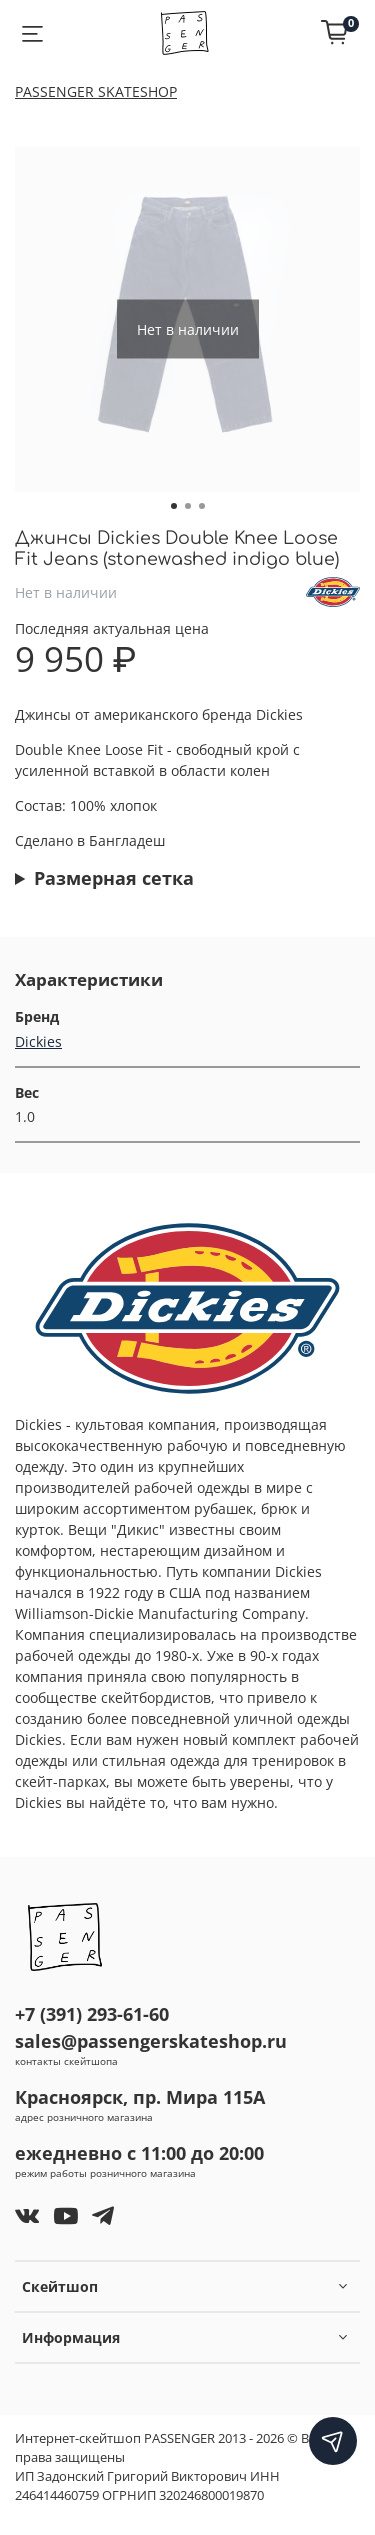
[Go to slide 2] (188, 506)
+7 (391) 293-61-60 (92, 2014)
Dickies (38, 1041)
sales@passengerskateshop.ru (151, 2041)
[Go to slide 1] (174, 506)
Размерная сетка (114, 878)
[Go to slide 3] (202, 506)
